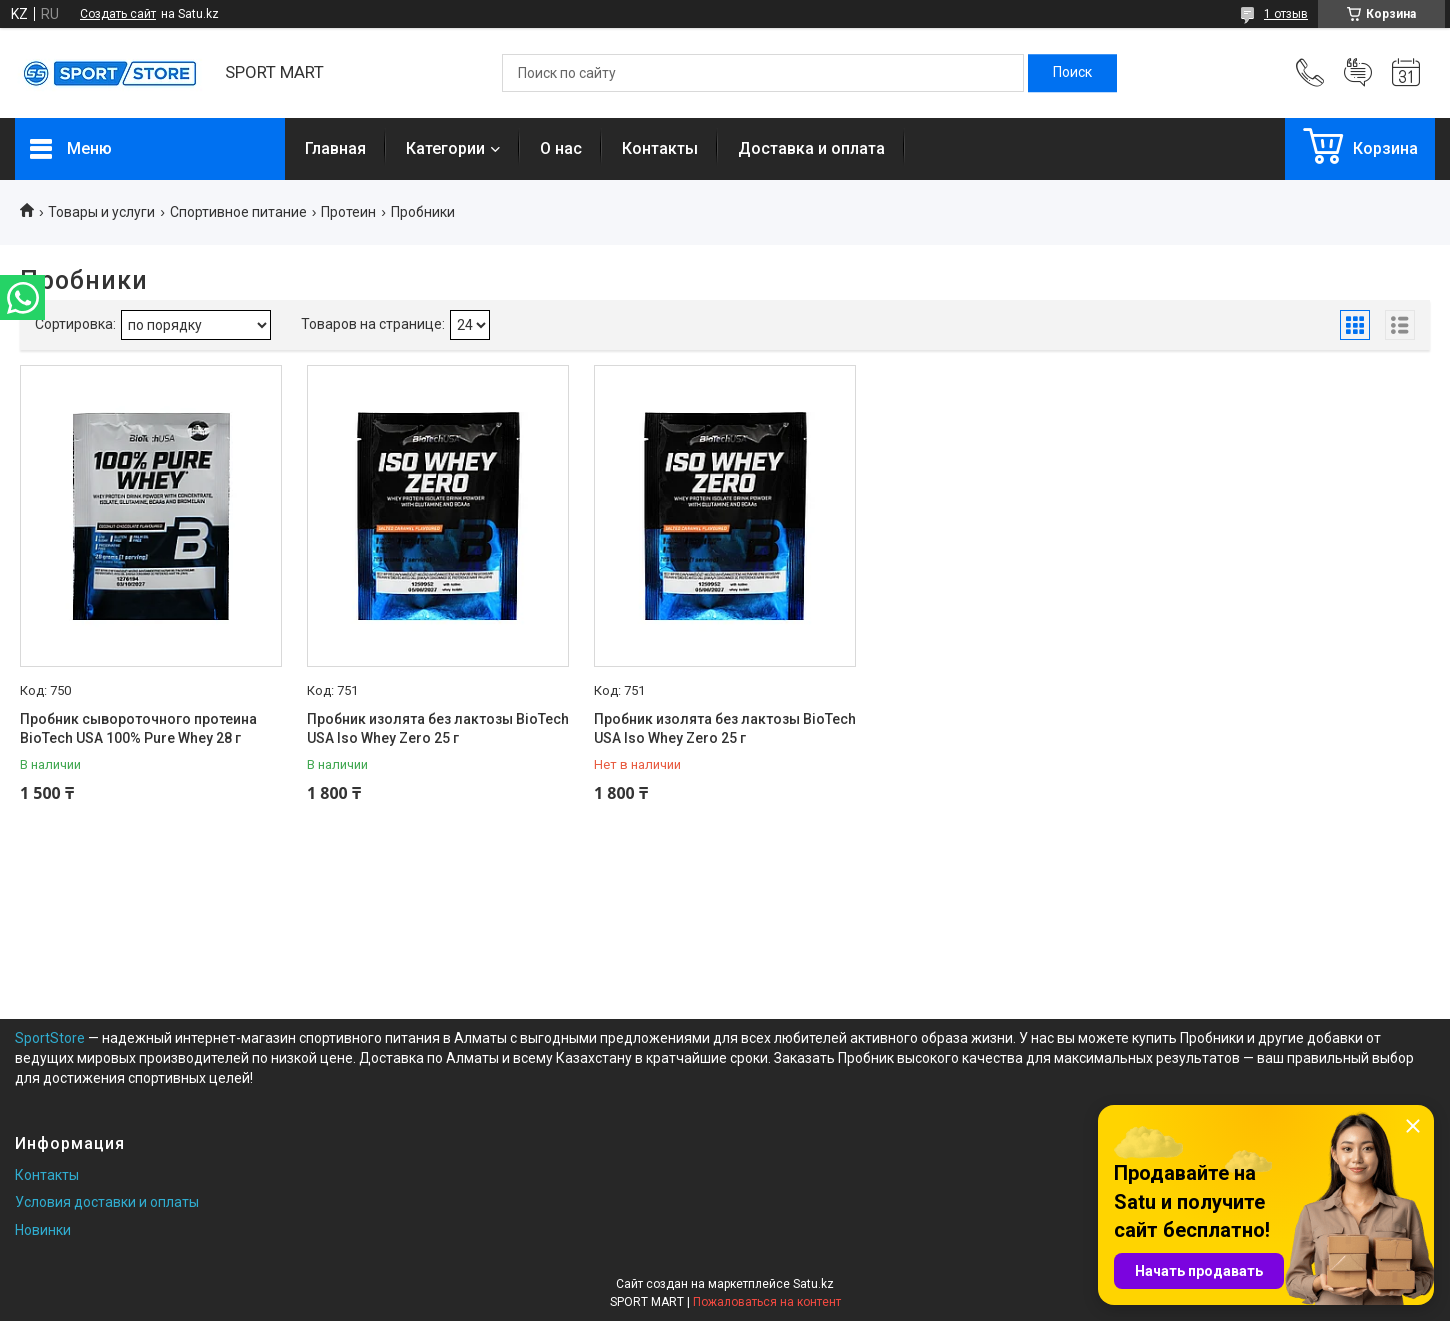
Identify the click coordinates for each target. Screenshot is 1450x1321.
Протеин (348, 212)
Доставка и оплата (811, 148)
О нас (561, 148)
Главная (335, 148)
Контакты (660, 148)
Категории (445, 148)
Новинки (43, 1230)
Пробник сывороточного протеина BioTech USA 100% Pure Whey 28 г (138, 729)
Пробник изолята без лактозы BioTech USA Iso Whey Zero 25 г (438, 729)
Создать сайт (118, 14)
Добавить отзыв (1358, 73)
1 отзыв (1286, 14)
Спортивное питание (238, 212)
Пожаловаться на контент (767, 1302)
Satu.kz (813, 1284)
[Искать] (1072, 73)
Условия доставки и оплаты (107, 1202)
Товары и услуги (101, 212)
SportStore (50, 1038)
